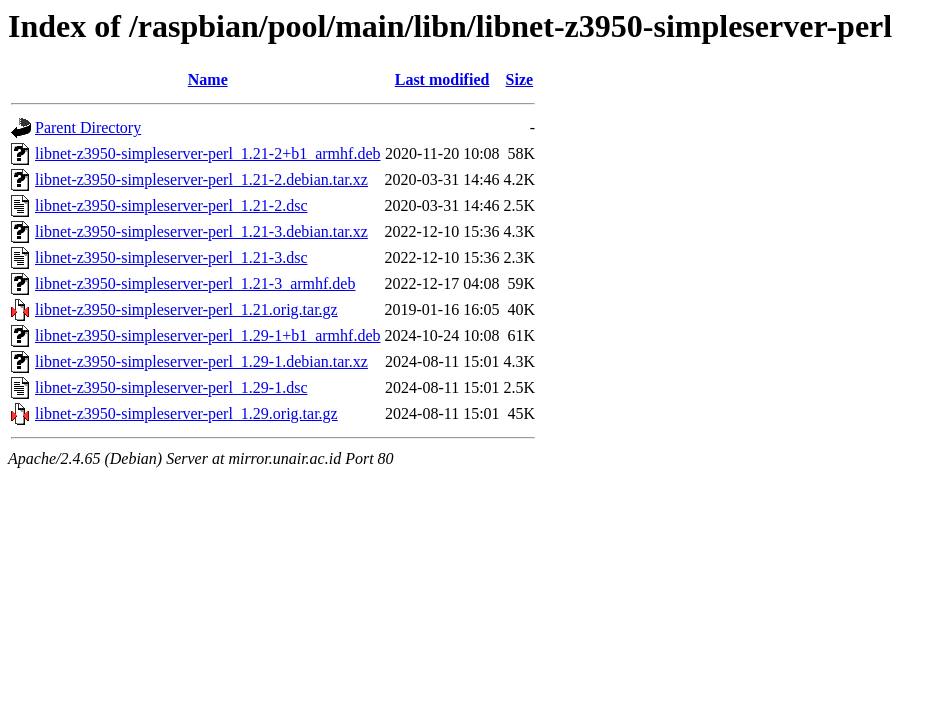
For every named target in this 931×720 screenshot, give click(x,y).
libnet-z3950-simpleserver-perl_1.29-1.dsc (171, 387)
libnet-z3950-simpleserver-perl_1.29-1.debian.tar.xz (201, 361)
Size (520, 79)
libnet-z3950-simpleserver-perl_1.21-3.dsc (171, 257)
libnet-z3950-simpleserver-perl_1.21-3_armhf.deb (195, 283)
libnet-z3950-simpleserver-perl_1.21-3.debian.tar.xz (201, 231)
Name (208, 79)
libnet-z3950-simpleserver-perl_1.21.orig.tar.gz (186, 309)
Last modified (442, 79)
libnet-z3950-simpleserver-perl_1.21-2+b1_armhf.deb (207, 153)
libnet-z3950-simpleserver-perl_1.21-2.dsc (171, 205)
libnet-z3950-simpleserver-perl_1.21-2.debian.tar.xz (201, 179)
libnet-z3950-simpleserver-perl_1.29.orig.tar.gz (186, 413)
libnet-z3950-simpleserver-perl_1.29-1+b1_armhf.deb (207, 335)
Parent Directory (88, 127)
